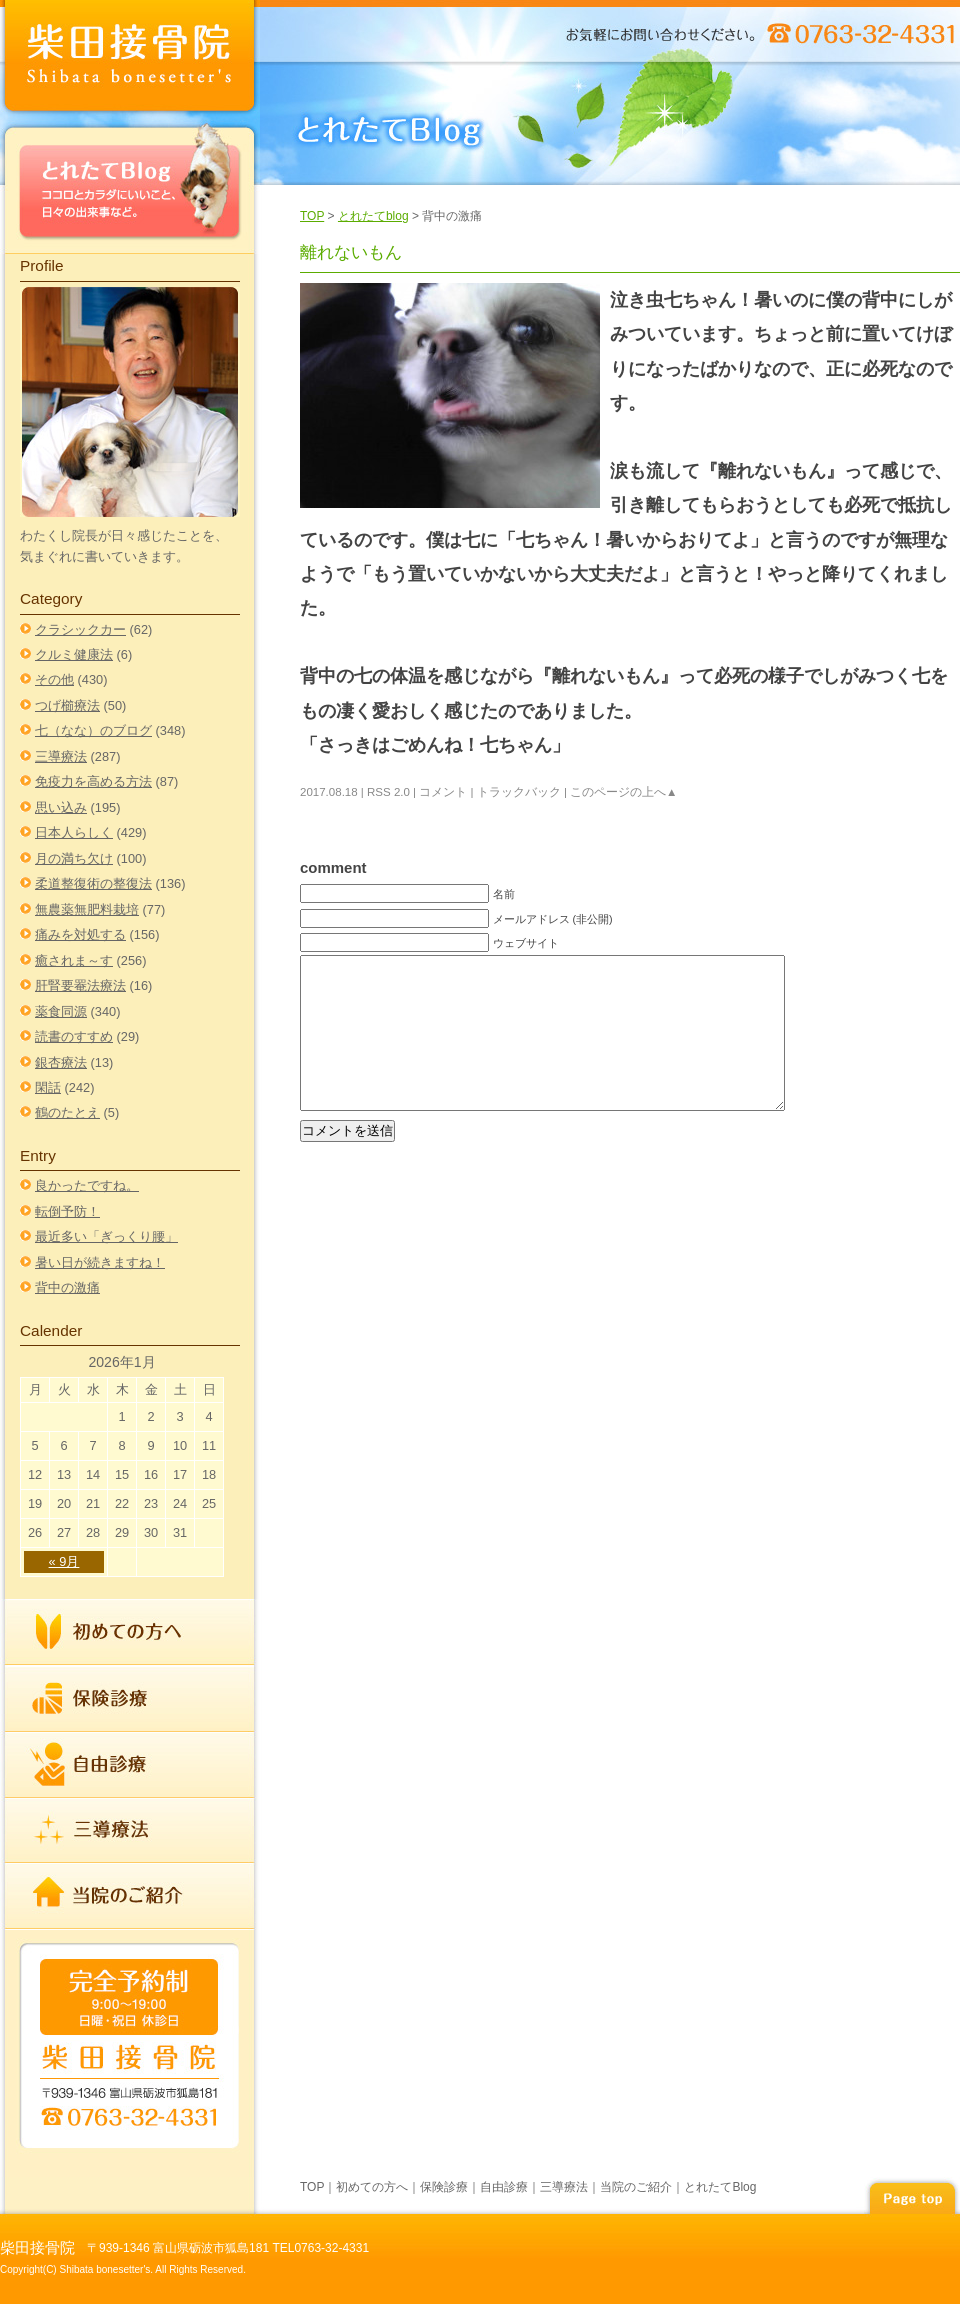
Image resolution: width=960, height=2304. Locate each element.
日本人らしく (74, 832)
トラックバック (519, 792)
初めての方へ (130, 1632)
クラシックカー (80, 629)
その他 (54, 679)
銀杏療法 (61, 1062)
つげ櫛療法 (67, 705)
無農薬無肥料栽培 (87, 909)
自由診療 (130, 1765)
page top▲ (912, 2195)
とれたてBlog (130, 186)
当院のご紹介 (130, 1895)
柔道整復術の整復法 (93, 883)
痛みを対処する (80, 934)
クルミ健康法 (74, 654)
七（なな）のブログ (93, 730)
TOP (312, 216)
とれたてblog (373, 216)
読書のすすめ (74, 1036)
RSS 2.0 (388, 792)
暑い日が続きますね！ (100, 1262)
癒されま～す (74, 960)
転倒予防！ (67, 1211)
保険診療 (130, 1699)
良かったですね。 (87, 1185)
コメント (443, 792)
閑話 (48, 1087)
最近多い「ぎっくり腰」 (106, 1236)
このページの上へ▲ (623, 792)
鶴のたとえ (67, 1112)
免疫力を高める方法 (93, 781)
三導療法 (61, 756)
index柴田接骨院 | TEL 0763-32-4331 (130, 59)
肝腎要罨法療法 (80, 985)
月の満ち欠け (74, 858)
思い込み (61, 807)
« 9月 (64, 1561)
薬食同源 (61, 1011)
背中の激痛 (67, 1287)
